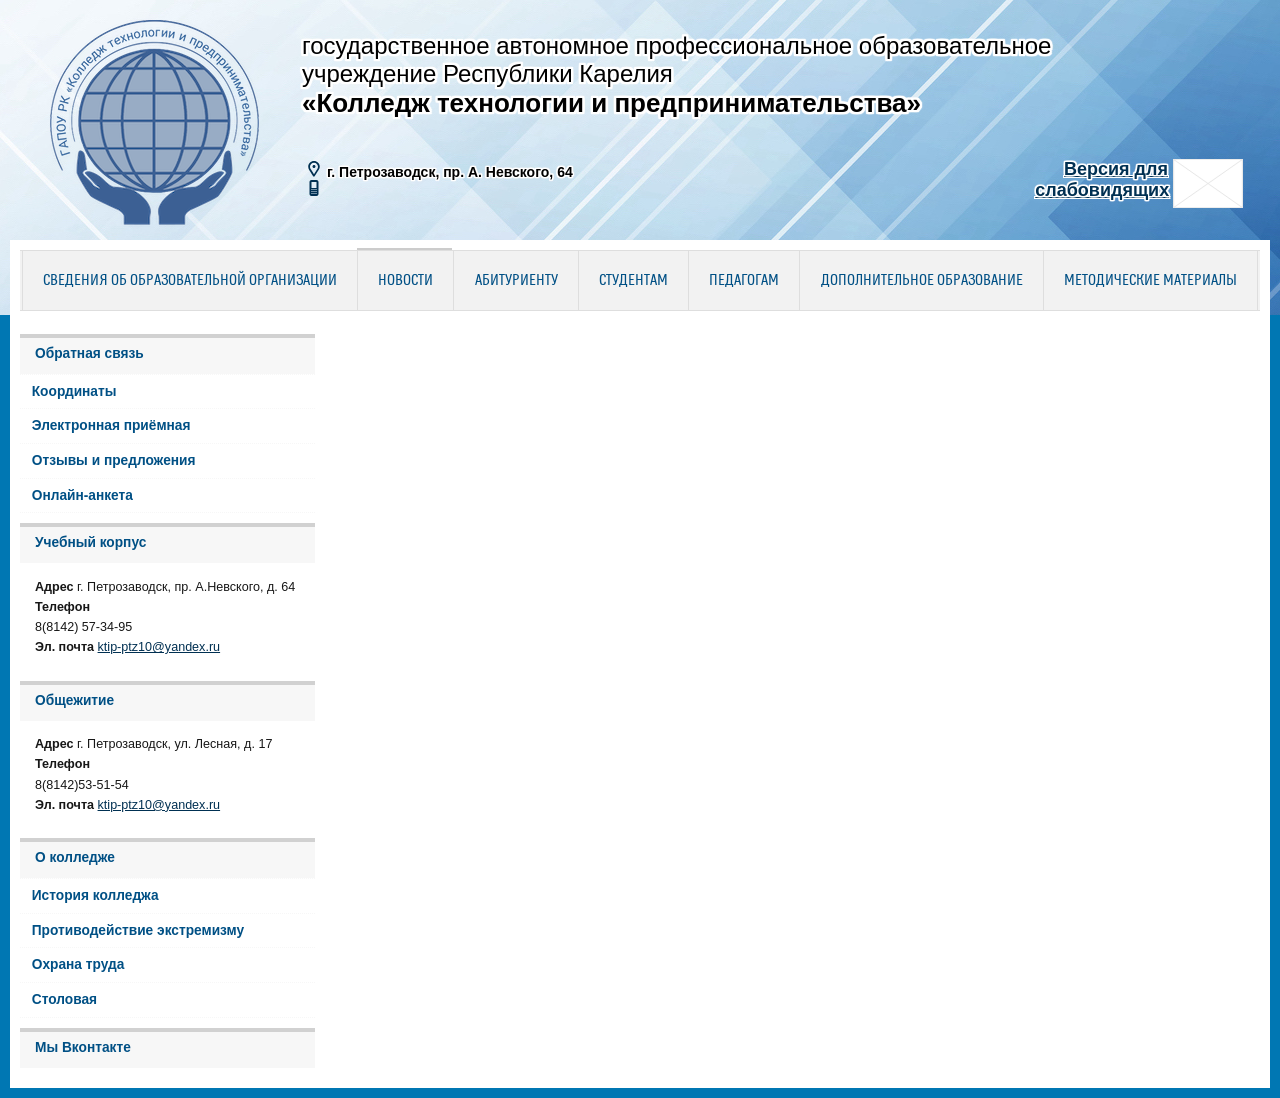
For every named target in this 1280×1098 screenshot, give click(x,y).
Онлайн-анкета (82, 495)
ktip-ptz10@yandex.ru (159, 647)
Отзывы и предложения (114, 460)
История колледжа (95, 895)
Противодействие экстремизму (138, 930)
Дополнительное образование (922, 281)
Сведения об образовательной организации (190, 281)
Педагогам (744, 281)
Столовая (64, 999)
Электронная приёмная (111, 425)
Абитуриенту (516, 281)
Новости (405, 281)
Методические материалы (1150, 281)
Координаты (74, 391)
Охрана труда (78, 964)
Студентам (633, 281)
